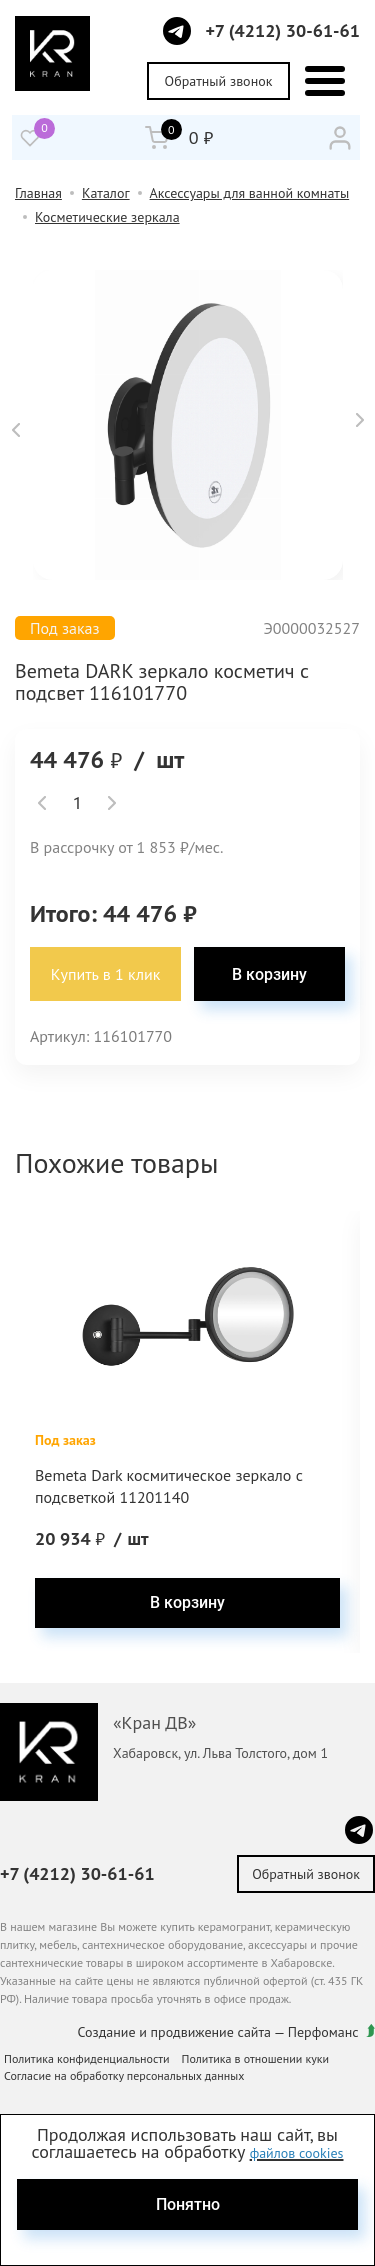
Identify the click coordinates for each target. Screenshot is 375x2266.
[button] (16, 430)
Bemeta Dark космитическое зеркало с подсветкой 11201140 (169, 1486)
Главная (38, 193)
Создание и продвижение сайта (175, 2032)
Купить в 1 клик (106, 974)
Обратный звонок (219, 81)
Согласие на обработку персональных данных (124, 2075)
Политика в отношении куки (256, 2058)
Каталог (106, 193)
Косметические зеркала (107, 217)
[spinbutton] (77, 803)
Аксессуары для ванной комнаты (250, 193)
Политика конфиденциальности (87, 2058)
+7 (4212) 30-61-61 (282, 30)
